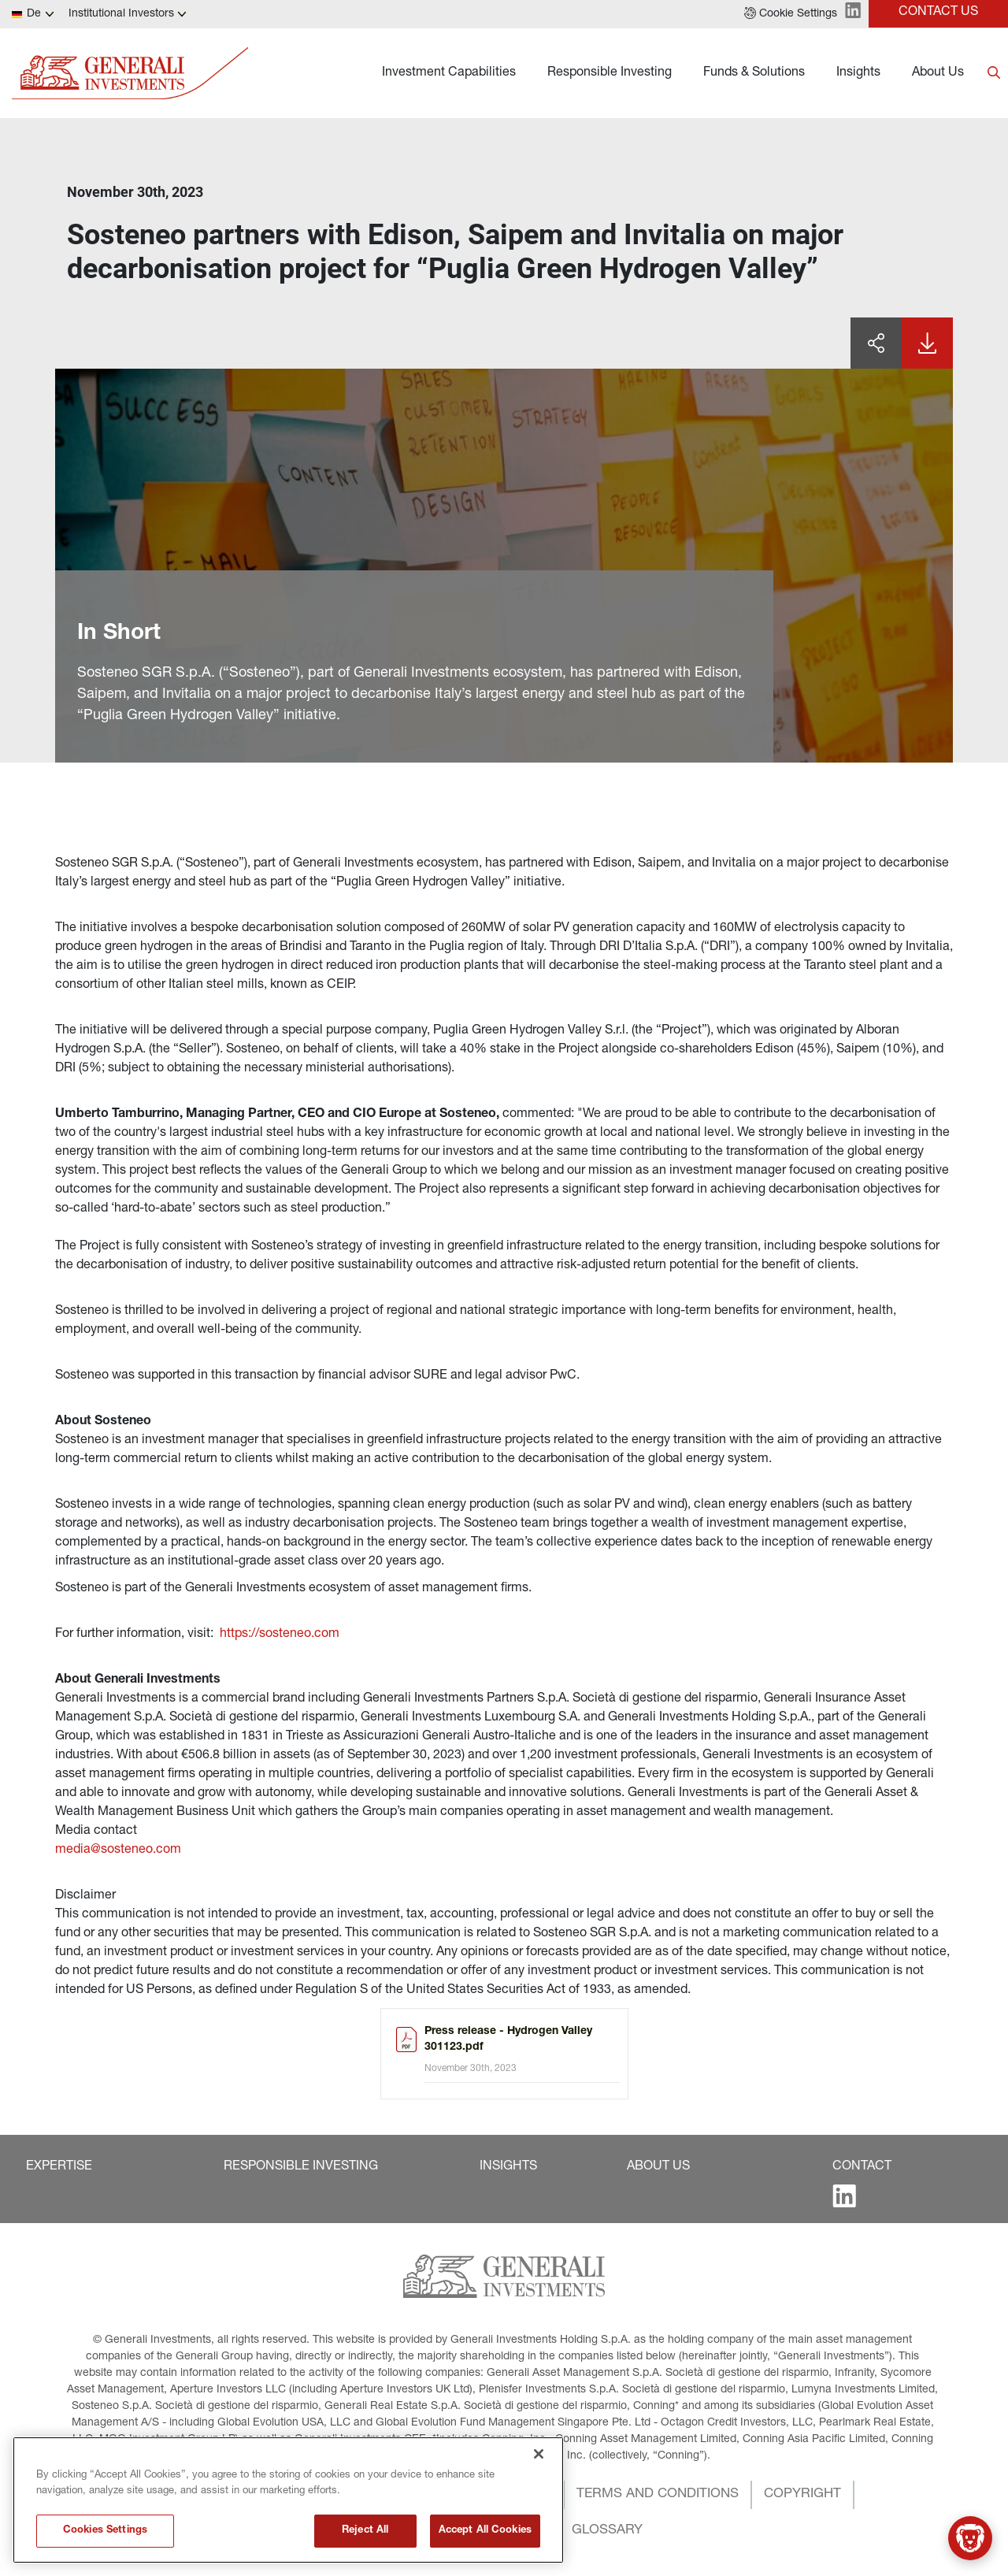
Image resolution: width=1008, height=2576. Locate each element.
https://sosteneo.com (279, 1634)
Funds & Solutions (754, 73)
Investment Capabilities (449, 73)
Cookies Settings (105, 2544)
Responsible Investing (609, 73)
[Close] (538, 2467)
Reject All (365, 2544)
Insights (858, 73)
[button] (790, 14)
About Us (938, 73)
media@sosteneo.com (118, 1850)
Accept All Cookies (485, 2544)
